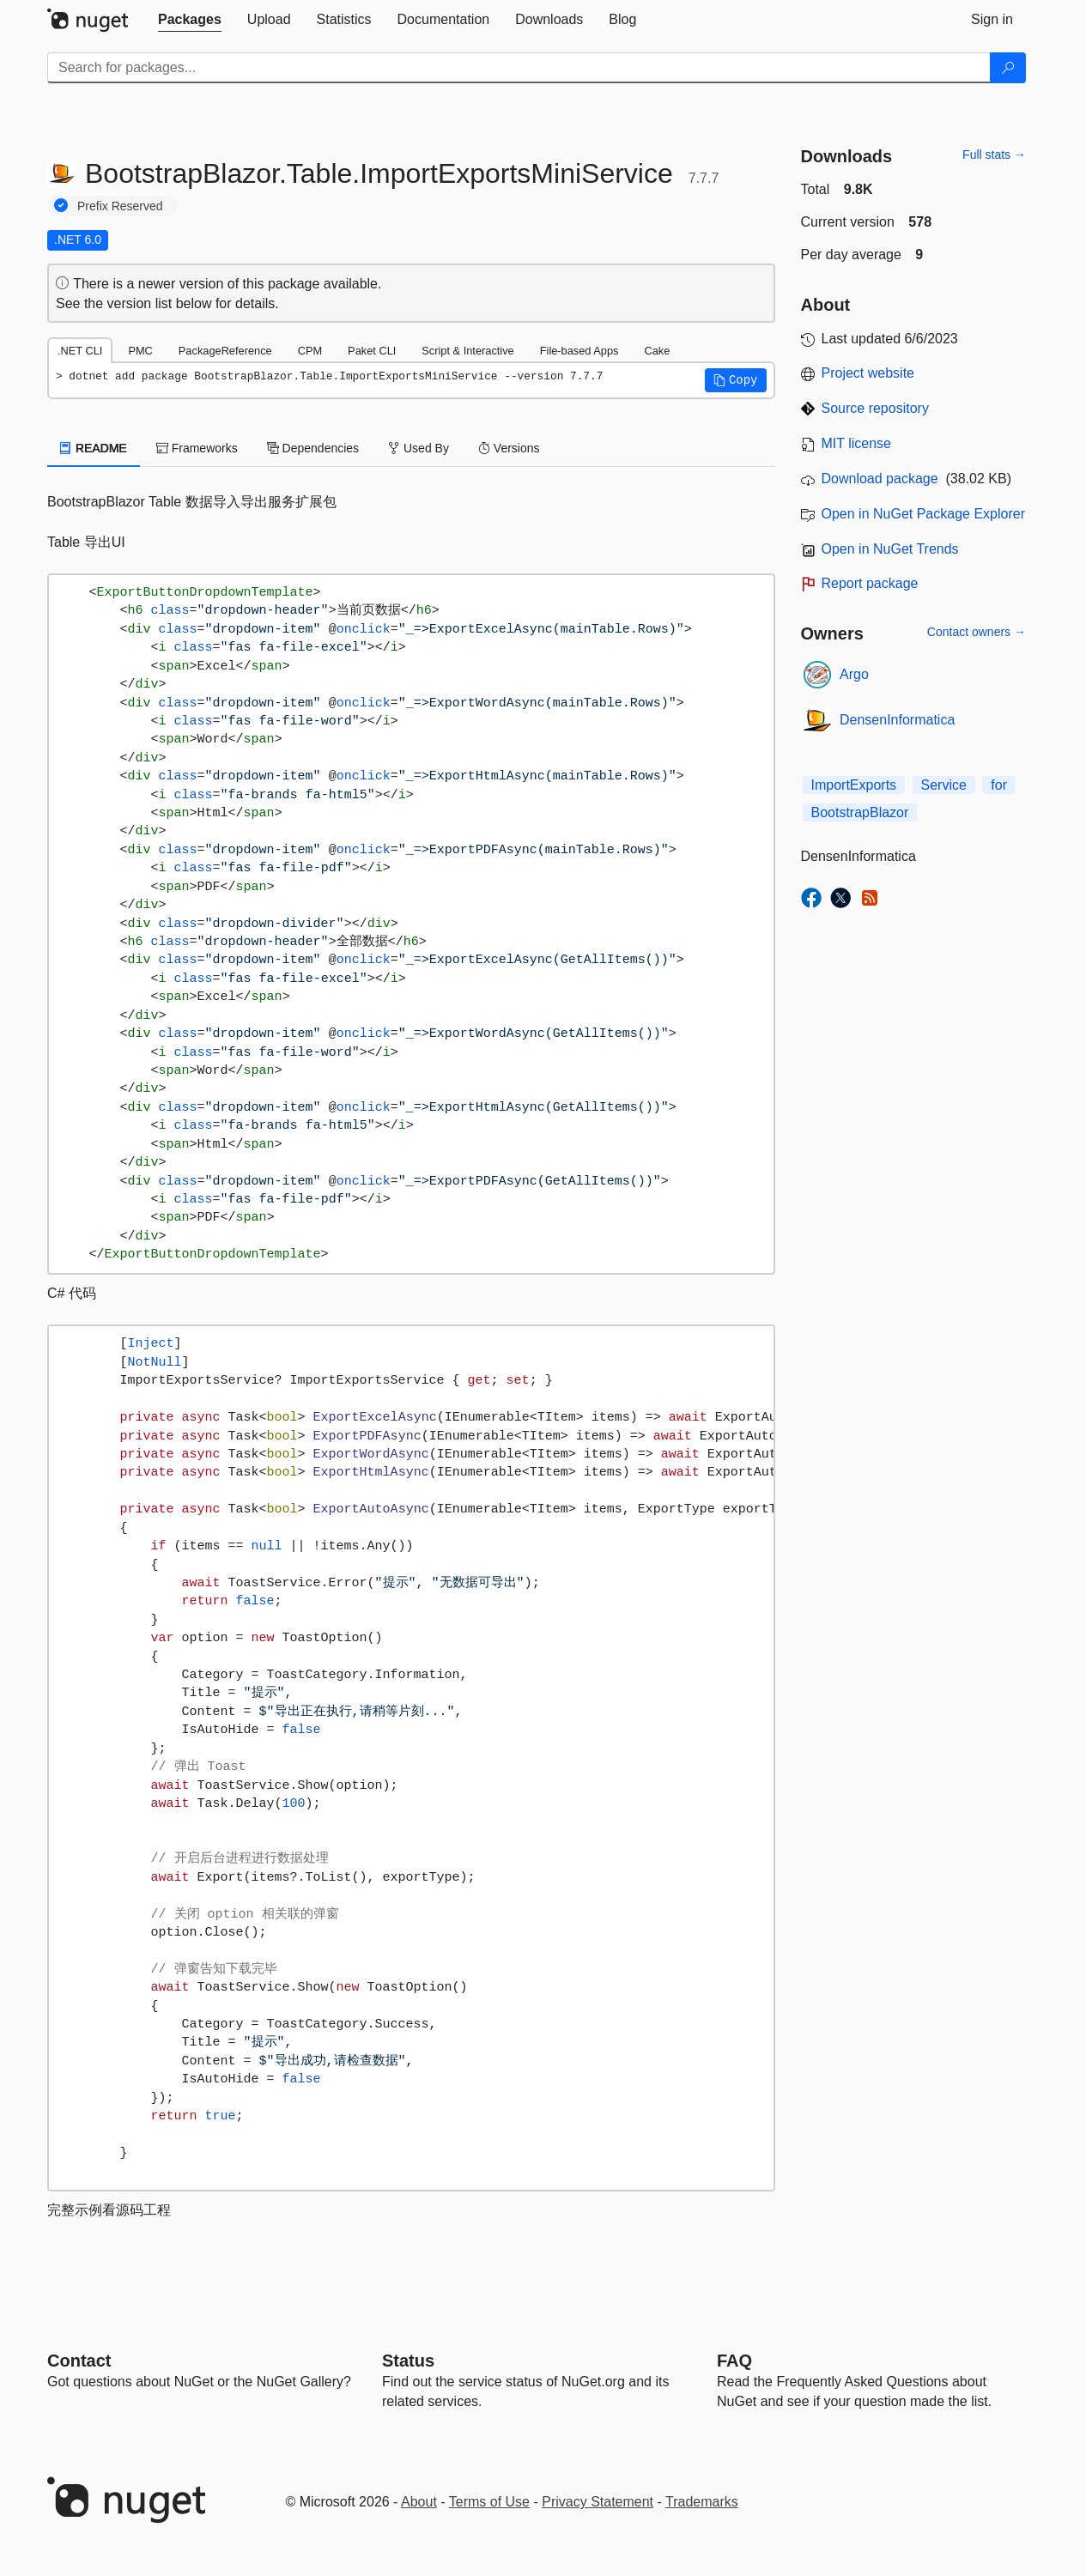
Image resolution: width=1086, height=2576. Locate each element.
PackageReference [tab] (225, 350)
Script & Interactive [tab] (467, 350)
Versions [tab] (509, 448)
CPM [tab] (310, 350)
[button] (736, 380)
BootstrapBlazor (860, 812)
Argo (854, 674)
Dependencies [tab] (313, 448)
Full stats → (994, 154)
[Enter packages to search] (519, 67)
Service (944, 785)
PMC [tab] (140, 350)
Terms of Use (489, 2501)
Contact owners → (976, 632)
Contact (79, 2360)
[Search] (1008, 67)
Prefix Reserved (120, 206)
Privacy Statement (597, 2501)
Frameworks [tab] (197, 448)
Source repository (875, 408)
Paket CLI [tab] (372, 350)
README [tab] (93, 448)
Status (408, 2360)
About (419, 2501)
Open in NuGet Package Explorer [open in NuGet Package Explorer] (923, 513)
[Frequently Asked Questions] (734, 2360)
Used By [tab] (418, 448)
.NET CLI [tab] (80, 350)
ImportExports (854, 785)
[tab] (189, 20)
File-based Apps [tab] (579, 350)
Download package (880, 478)
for (999, 785)
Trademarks (701, 2501)
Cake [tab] (657, 350)
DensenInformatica (897, 719)
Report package (870, 583)
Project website (868, 373)
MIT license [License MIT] (857, 443)
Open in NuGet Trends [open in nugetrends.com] (890, 549)
